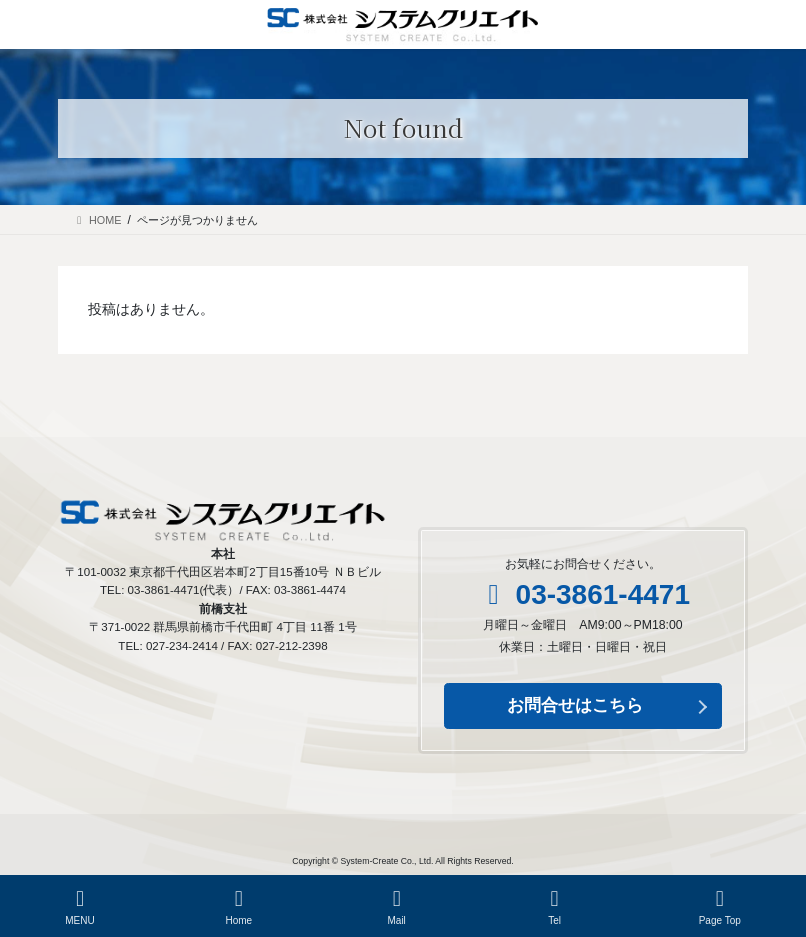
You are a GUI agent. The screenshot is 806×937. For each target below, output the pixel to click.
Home (239, 907)
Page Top (720, 907)
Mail (397, 907)
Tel (555, 907)
